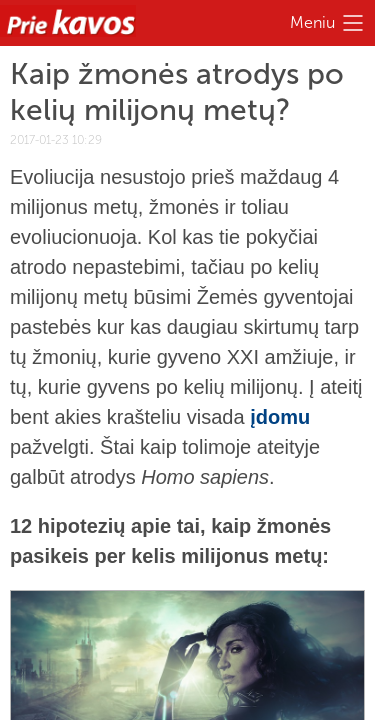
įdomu (280, 417)
